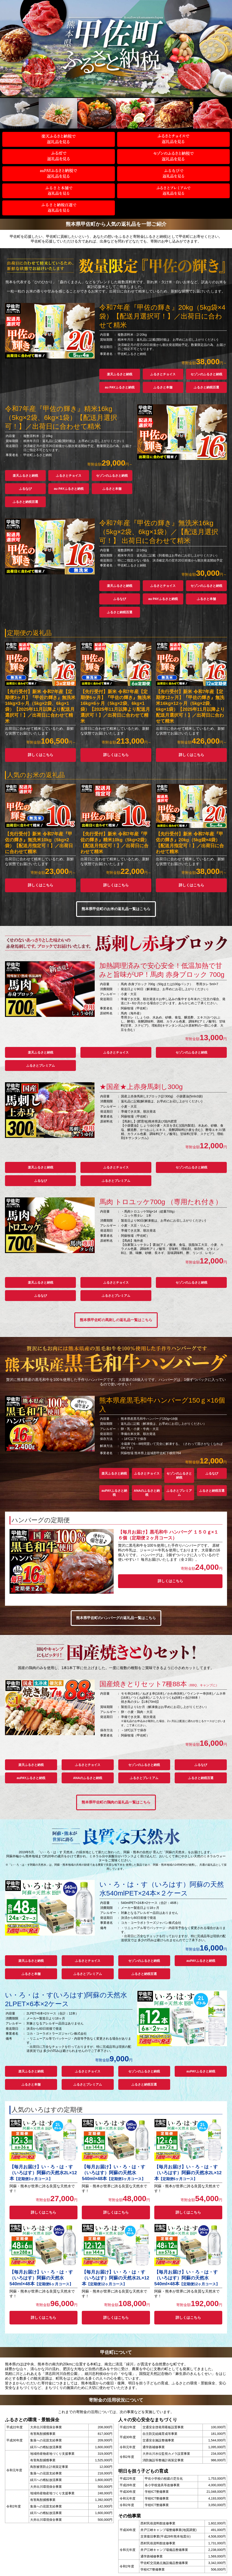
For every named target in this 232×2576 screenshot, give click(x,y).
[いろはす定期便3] (188, 2125)
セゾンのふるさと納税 (206, 340)
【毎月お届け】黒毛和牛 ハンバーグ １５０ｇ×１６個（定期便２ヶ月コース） (168, 1500)
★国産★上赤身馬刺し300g (141, 1052)
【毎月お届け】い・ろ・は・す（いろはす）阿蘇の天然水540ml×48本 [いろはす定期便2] (113, 2138)
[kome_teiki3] (191, 650)
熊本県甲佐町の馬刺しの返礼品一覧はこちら (116, 1286)
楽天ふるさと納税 (119, 340)
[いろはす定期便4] (43, 2230)
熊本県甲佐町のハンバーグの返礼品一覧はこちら (116, 1583)
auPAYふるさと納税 (114, 1458)
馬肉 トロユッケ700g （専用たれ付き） (160, 1167)
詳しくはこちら (40, 721)
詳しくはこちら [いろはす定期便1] (43, 2178)
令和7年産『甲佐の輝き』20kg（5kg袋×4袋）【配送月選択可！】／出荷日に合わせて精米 (162, 282)
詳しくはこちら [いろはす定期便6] (188, 2283)
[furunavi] (87, 156)
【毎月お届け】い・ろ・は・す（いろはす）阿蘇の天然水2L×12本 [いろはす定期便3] (188, 2138)
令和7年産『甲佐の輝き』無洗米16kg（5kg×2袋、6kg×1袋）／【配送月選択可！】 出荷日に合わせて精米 (158, 497)
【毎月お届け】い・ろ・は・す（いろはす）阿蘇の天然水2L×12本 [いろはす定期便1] (43, 2138)
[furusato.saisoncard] (202, 139)
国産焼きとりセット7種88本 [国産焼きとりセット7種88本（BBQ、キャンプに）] (159, 1649)
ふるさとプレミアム (40, 1031)
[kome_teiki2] (115, 650)
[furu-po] (144, 139)
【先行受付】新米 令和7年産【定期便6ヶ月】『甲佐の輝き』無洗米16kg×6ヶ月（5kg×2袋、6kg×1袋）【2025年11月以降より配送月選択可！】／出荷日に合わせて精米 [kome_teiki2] (115, 672)
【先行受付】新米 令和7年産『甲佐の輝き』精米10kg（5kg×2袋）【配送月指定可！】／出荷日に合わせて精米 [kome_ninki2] (114, 808)
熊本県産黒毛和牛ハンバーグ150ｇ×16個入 (162, 1370)
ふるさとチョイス (163, 340)
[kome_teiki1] (40, 650)
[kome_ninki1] (40, 792)
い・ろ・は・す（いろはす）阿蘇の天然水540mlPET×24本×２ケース (161, 1854)
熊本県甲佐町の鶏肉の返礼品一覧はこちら (116, 1768)
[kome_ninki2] (115, 792)
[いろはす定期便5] (116, 2230)
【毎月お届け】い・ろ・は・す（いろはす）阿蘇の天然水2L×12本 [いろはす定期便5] (115, 2243)
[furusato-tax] (87, 139)
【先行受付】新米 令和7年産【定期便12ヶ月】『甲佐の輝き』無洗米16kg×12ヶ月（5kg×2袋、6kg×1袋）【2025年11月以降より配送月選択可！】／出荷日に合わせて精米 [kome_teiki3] (190, 672)
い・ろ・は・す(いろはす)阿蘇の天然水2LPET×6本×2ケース (66, 1965)
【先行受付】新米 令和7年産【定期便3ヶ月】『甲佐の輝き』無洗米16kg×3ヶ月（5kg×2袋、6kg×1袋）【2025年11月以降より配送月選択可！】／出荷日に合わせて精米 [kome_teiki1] (40, 672)
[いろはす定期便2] (116, 2125)
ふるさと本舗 (162, 353)
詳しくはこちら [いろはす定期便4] (43, 2283)
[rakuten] (29, 139)
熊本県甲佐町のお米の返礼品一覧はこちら (116, 875)
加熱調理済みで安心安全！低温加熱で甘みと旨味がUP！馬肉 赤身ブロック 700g (161, 936)
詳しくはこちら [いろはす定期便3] (188, 2178)
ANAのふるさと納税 (147, 1458)
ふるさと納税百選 (206, 353)
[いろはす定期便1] (43, 2125)
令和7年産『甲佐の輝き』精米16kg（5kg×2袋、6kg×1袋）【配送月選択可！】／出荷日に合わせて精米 (61, 383)
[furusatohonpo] (144, 156)
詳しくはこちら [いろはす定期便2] (116, 2178)
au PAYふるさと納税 (120, 353)
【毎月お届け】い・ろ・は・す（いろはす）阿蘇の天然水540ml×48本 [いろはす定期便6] (187, 2243)
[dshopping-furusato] (29, 173)
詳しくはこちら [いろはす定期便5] (116, 2283)
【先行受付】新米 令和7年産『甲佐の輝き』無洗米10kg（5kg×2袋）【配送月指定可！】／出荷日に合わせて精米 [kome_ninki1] (39, 808)
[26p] (202, 156)
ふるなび (25, 454)
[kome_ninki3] (191, 792)
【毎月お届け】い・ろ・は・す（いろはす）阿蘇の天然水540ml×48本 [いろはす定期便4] (41, 2243)
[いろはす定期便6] (188, 2230)
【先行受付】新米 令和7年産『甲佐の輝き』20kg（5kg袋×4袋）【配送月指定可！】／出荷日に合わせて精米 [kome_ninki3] (190, 808)
